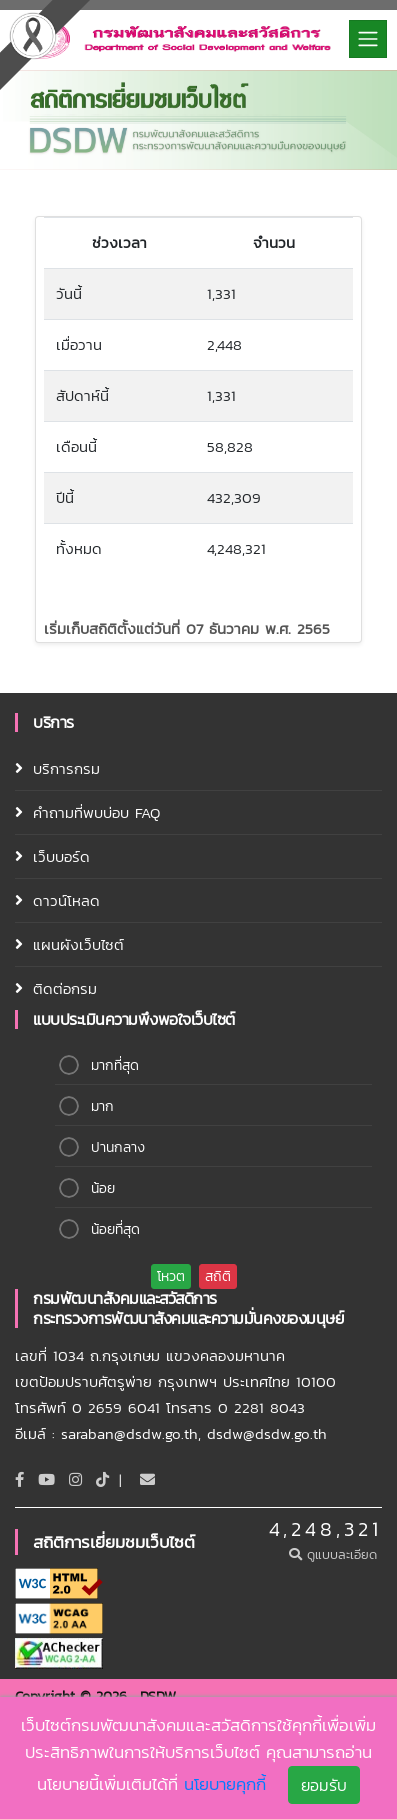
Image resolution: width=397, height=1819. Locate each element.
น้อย (103, 1188)
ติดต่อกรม (65, 988)
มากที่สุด (115, 1065)
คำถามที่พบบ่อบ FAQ (96, 812)
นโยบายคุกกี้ (225, 1787)
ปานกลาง (118, 1147)
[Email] (147, 1479)
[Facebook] (19, 1479)
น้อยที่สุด (115, 1229)
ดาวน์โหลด (66, 900)
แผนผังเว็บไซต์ (78, 944)
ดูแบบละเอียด (335, 1554)
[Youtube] (46, 1479)
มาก (102, 1106)
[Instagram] (75, 1479)
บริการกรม (66, 768)
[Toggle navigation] (368, 39)
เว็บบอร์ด (61, 856)
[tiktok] (102, 1479)
